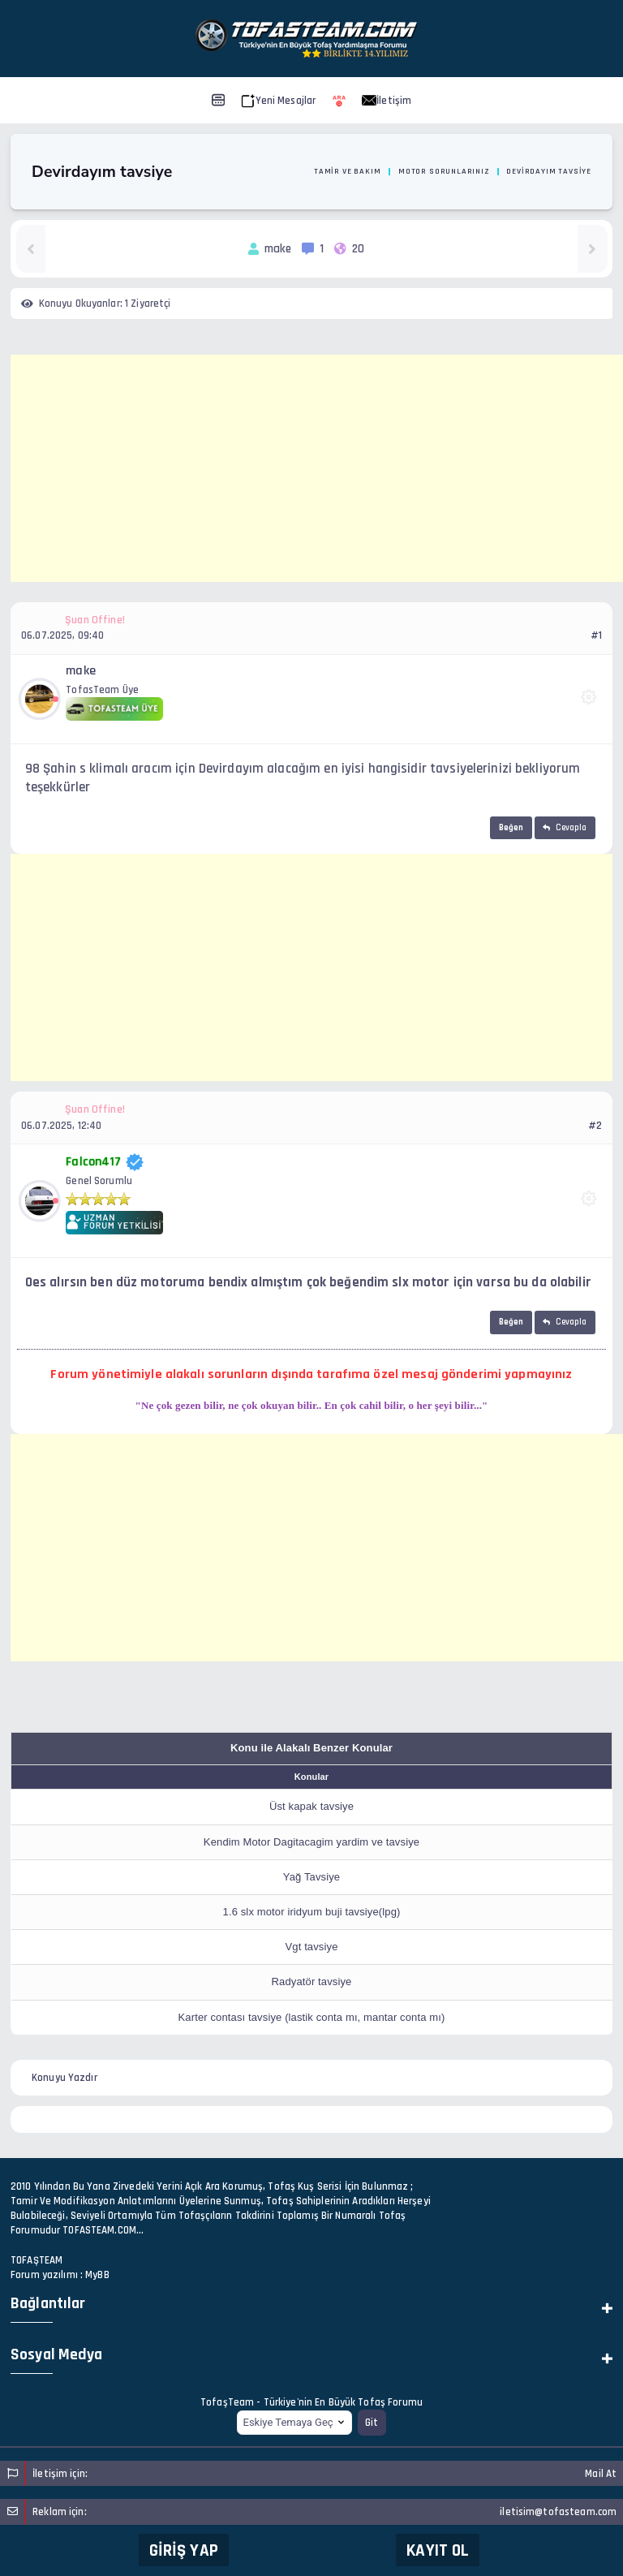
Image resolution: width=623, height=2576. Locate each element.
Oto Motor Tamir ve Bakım (323, 171)
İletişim (386, 100)
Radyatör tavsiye (312, 1981)
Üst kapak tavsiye (311, 1806)
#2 (595, 1125)
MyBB (97, 2274)
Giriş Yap (183, 2550)
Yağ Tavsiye (311, 1877)
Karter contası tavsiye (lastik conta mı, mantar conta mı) (311, 2017)
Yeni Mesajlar (278, 100)
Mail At (601, 2473)
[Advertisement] (317, 468)
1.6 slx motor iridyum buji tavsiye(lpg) (312, 1912)
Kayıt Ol (437, 2550)
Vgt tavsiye (311, 1947)
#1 (596, 635)
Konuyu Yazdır (64, 2077)
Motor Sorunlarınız (443, 171)
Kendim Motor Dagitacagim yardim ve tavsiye (311, 1842)
